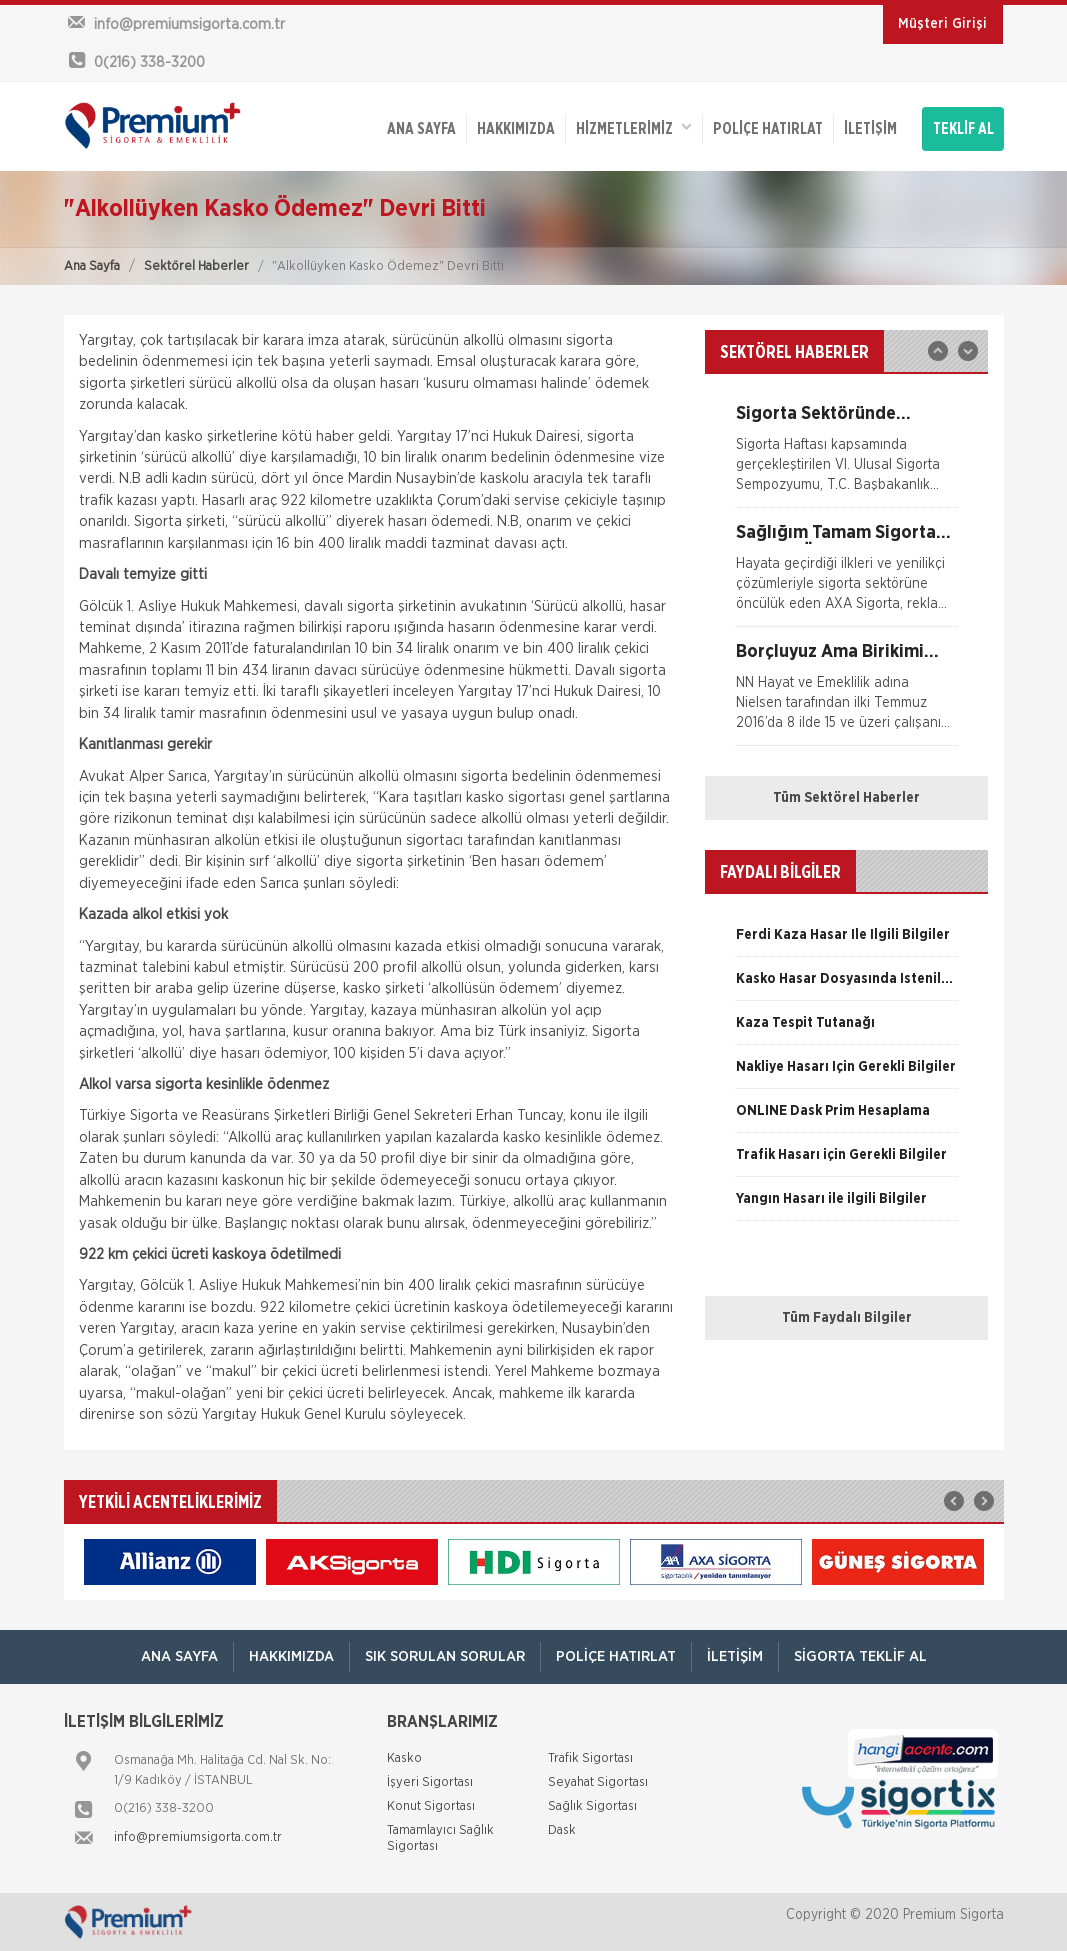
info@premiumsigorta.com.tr (198, 1837)
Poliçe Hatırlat (768, 129)
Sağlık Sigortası (592, 1806)
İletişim (870, 129)
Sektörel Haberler (196, 266)
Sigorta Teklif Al (860, 1656)
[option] (846, 456)
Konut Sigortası (431, 1806)
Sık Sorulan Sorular (445, 1656)
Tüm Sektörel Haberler (846, 798)
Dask (562, 1830)
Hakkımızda (516, 129)
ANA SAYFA (421, 129)
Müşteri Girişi (942, 24)
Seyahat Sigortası (598, 1782)
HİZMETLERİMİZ (634, 127)
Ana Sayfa (92, 266)
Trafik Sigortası (590, 1758)
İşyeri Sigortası (430, 1782)
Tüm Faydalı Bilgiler (847, 1318)
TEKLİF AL (963, 129)
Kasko (404, 1758)
